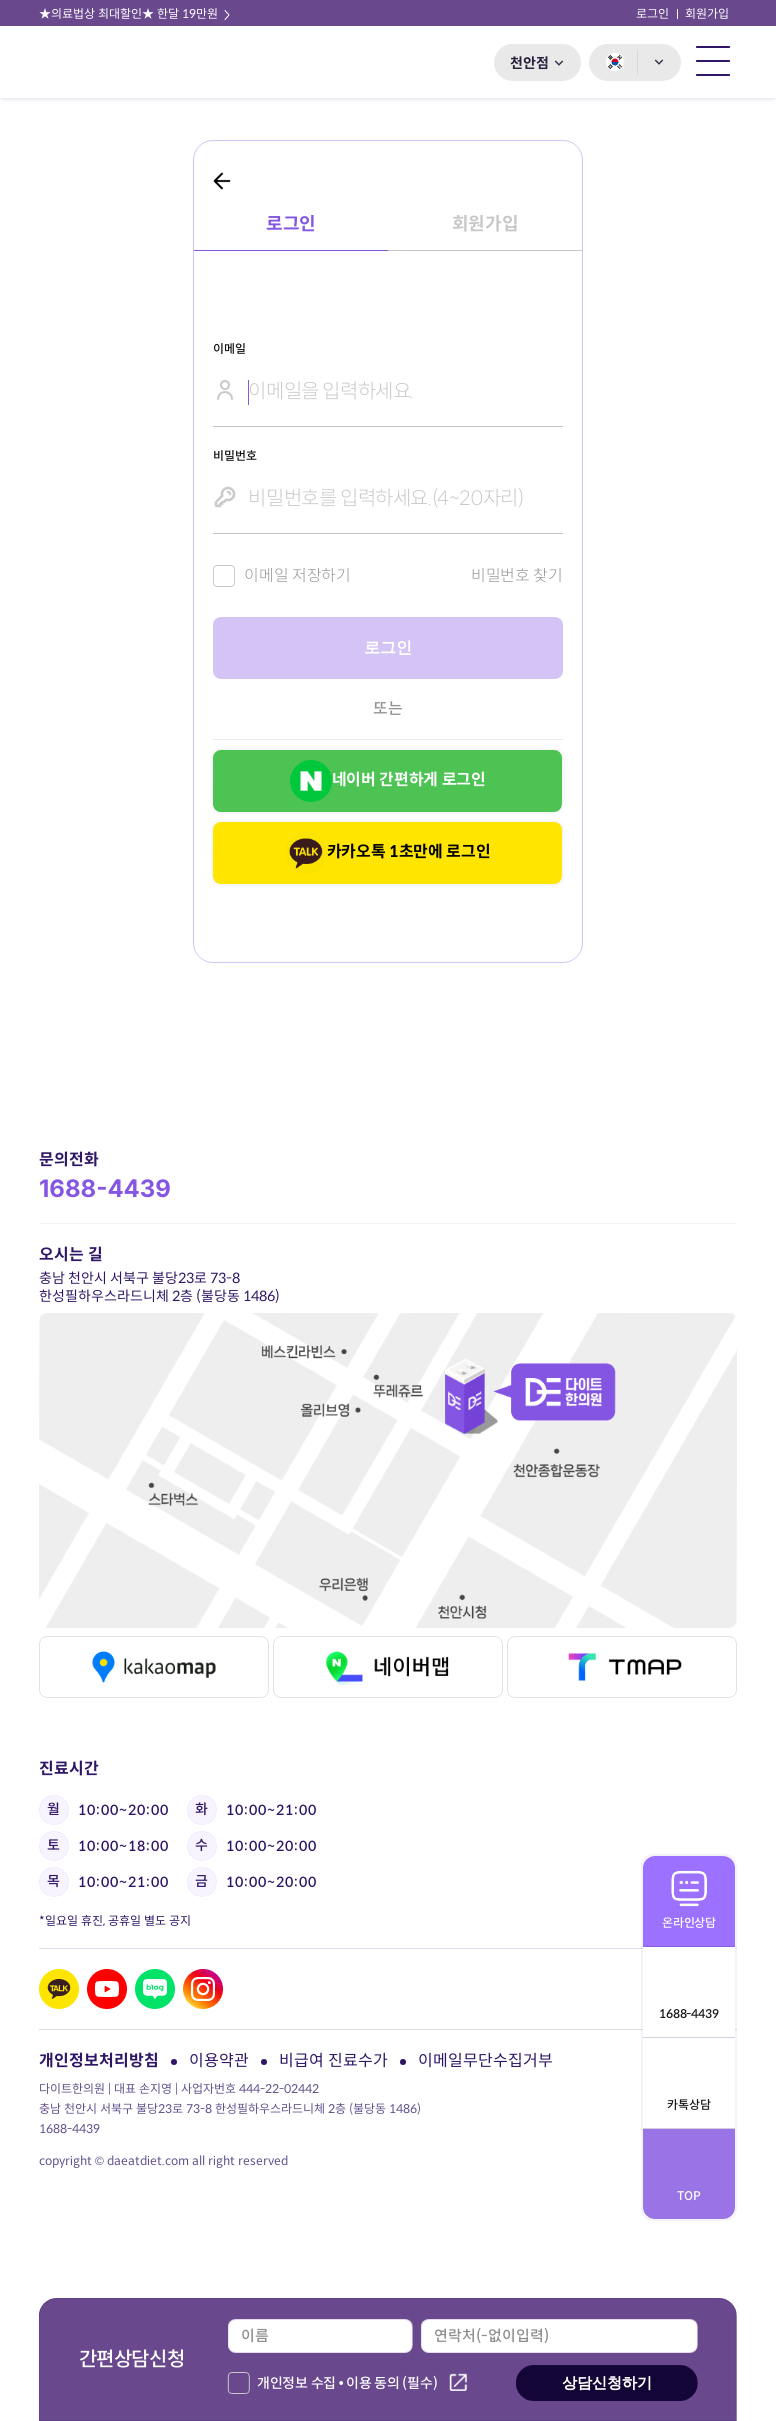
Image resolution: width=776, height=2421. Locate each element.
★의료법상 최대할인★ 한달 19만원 (136, 13)
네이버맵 (387, 1667)
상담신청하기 (607, 2382)
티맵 (621, 1667)
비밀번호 (234, 455)
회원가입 (707, 13)
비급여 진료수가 (333, 2060)
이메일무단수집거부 (485, 2060)
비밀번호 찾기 (517, 575)
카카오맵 (153, 1667)
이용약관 (219, 2060)
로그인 (652, 13)
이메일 (229, 348)
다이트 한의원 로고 (96, 62)
